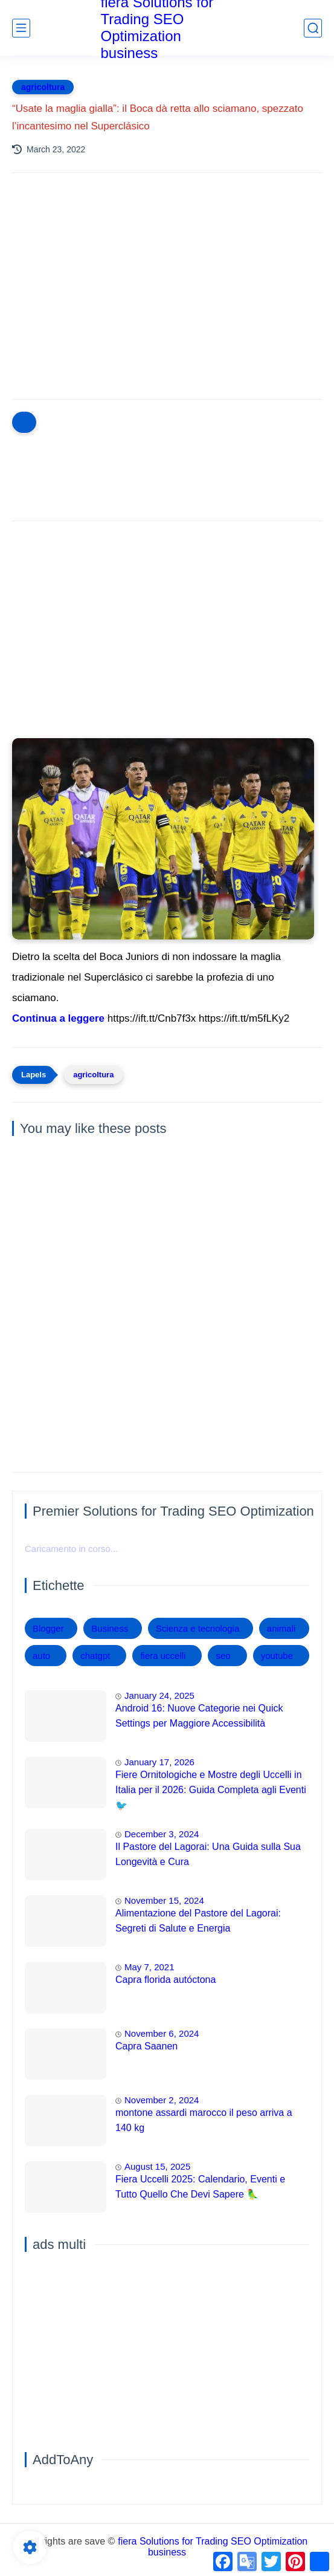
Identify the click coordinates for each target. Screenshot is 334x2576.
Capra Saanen (146, 2046)
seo (223, 1655)
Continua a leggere (58, 1018)
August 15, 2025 (157, 2166)
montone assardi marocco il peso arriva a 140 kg (203, 2120)
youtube (277, 1655)
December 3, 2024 (161, 1834)
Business (109, 1628)
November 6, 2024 (161, 2033)
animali (281, 1628)
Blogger (48, 1628)
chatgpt (95, 1655)
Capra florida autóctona (165, 1979)
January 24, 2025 (159, 1695)
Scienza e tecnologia (197, 1628)
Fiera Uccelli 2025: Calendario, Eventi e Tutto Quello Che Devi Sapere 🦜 (200, 2187)
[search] (313, 28)
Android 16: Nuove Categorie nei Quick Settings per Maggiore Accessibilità (199, 1716)
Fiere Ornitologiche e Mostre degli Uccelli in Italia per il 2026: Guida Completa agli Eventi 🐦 (210, 1790)
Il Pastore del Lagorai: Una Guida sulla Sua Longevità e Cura (208, 1854)
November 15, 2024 (164, 1900)
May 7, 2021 (149, 1967)
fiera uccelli (162, 1655)
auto (41, 1655)
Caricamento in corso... (71, 1548)
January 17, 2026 (159, 1762)
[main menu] (21, 28)
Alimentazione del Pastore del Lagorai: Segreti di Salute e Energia (198, 1921)
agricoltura (43, 87)
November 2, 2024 (161, 2100)
